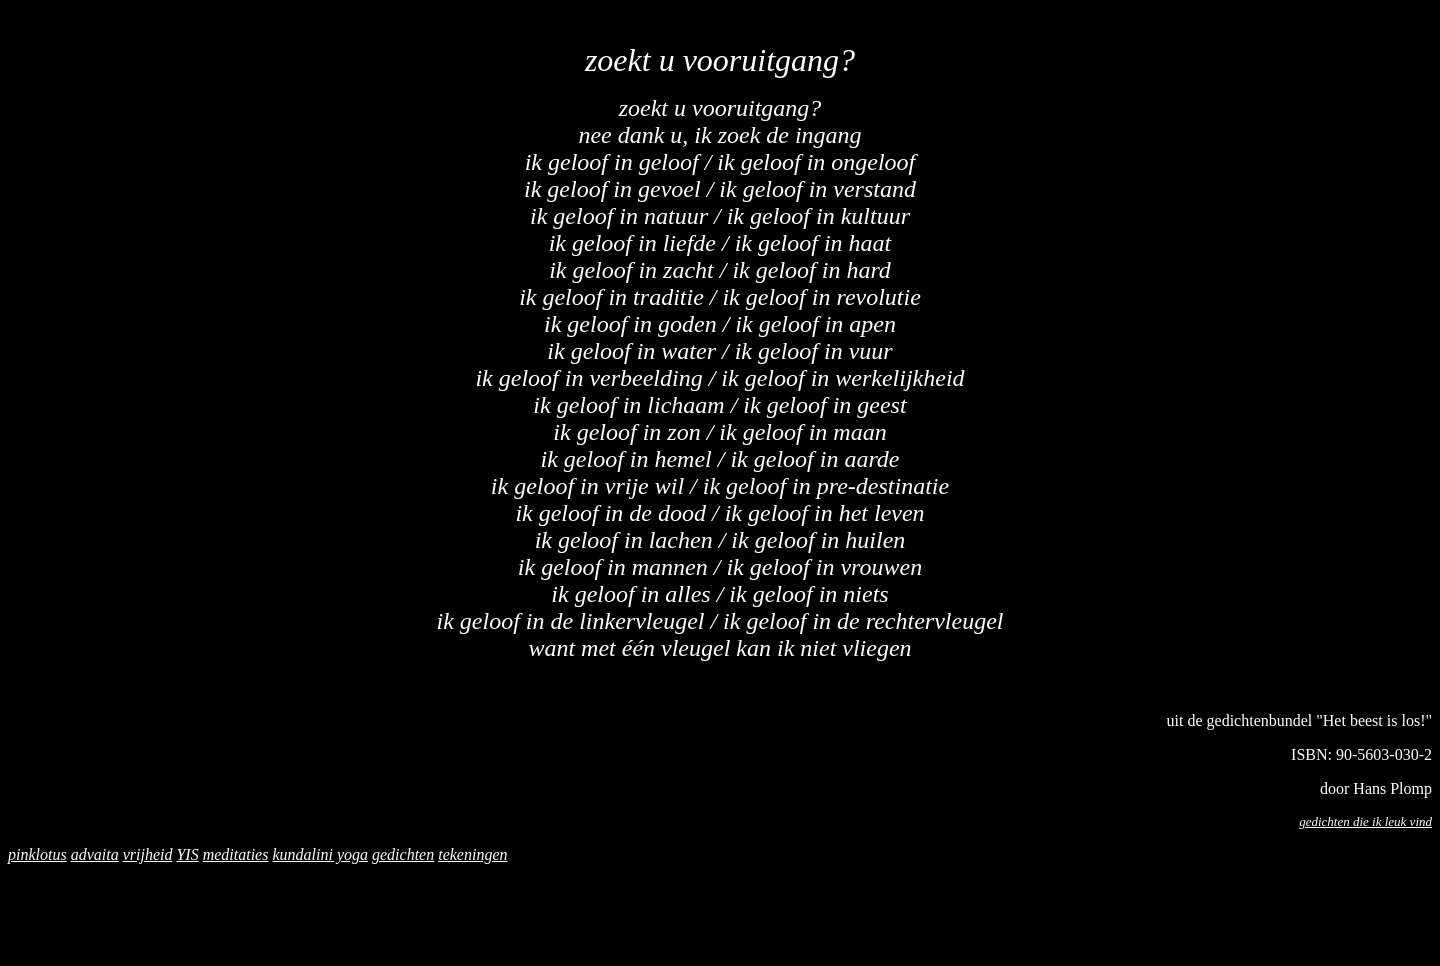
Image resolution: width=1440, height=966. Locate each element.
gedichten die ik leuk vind (1365, 821)
